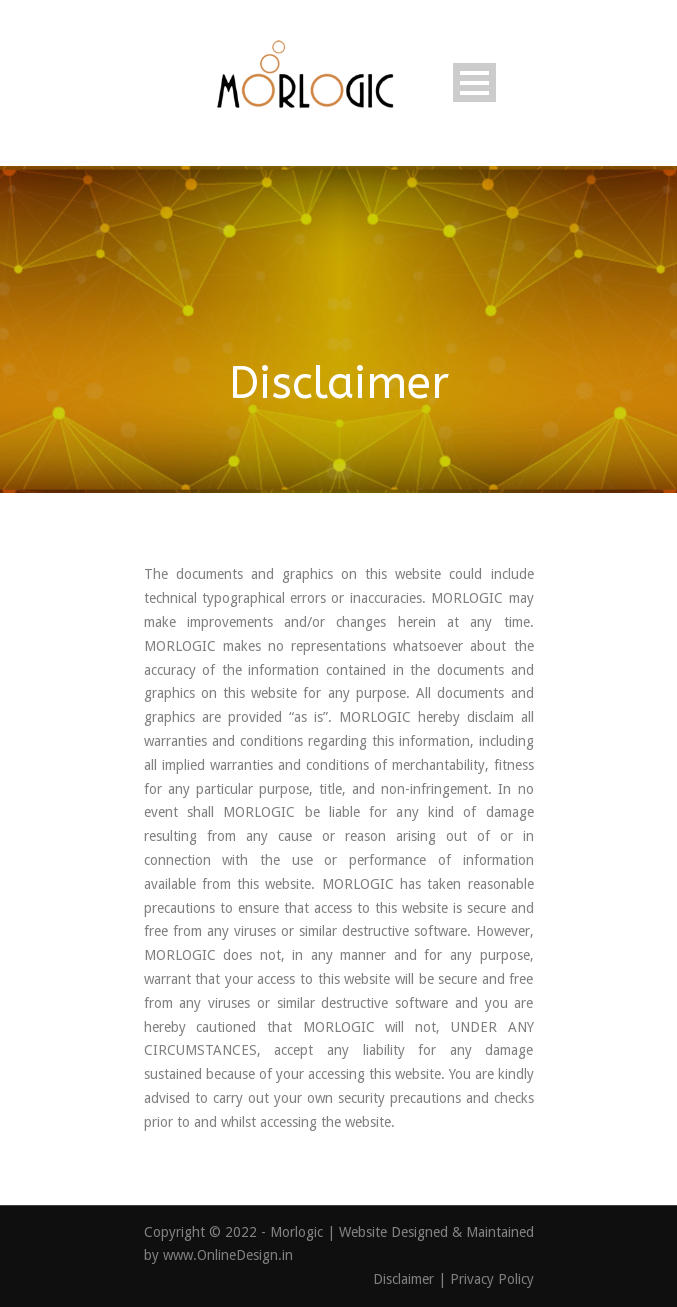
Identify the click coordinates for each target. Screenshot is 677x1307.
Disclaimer (405, 1279)
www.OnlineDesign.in (228, 1255)
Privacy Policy (492, 1279)
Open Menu (474, 82)
